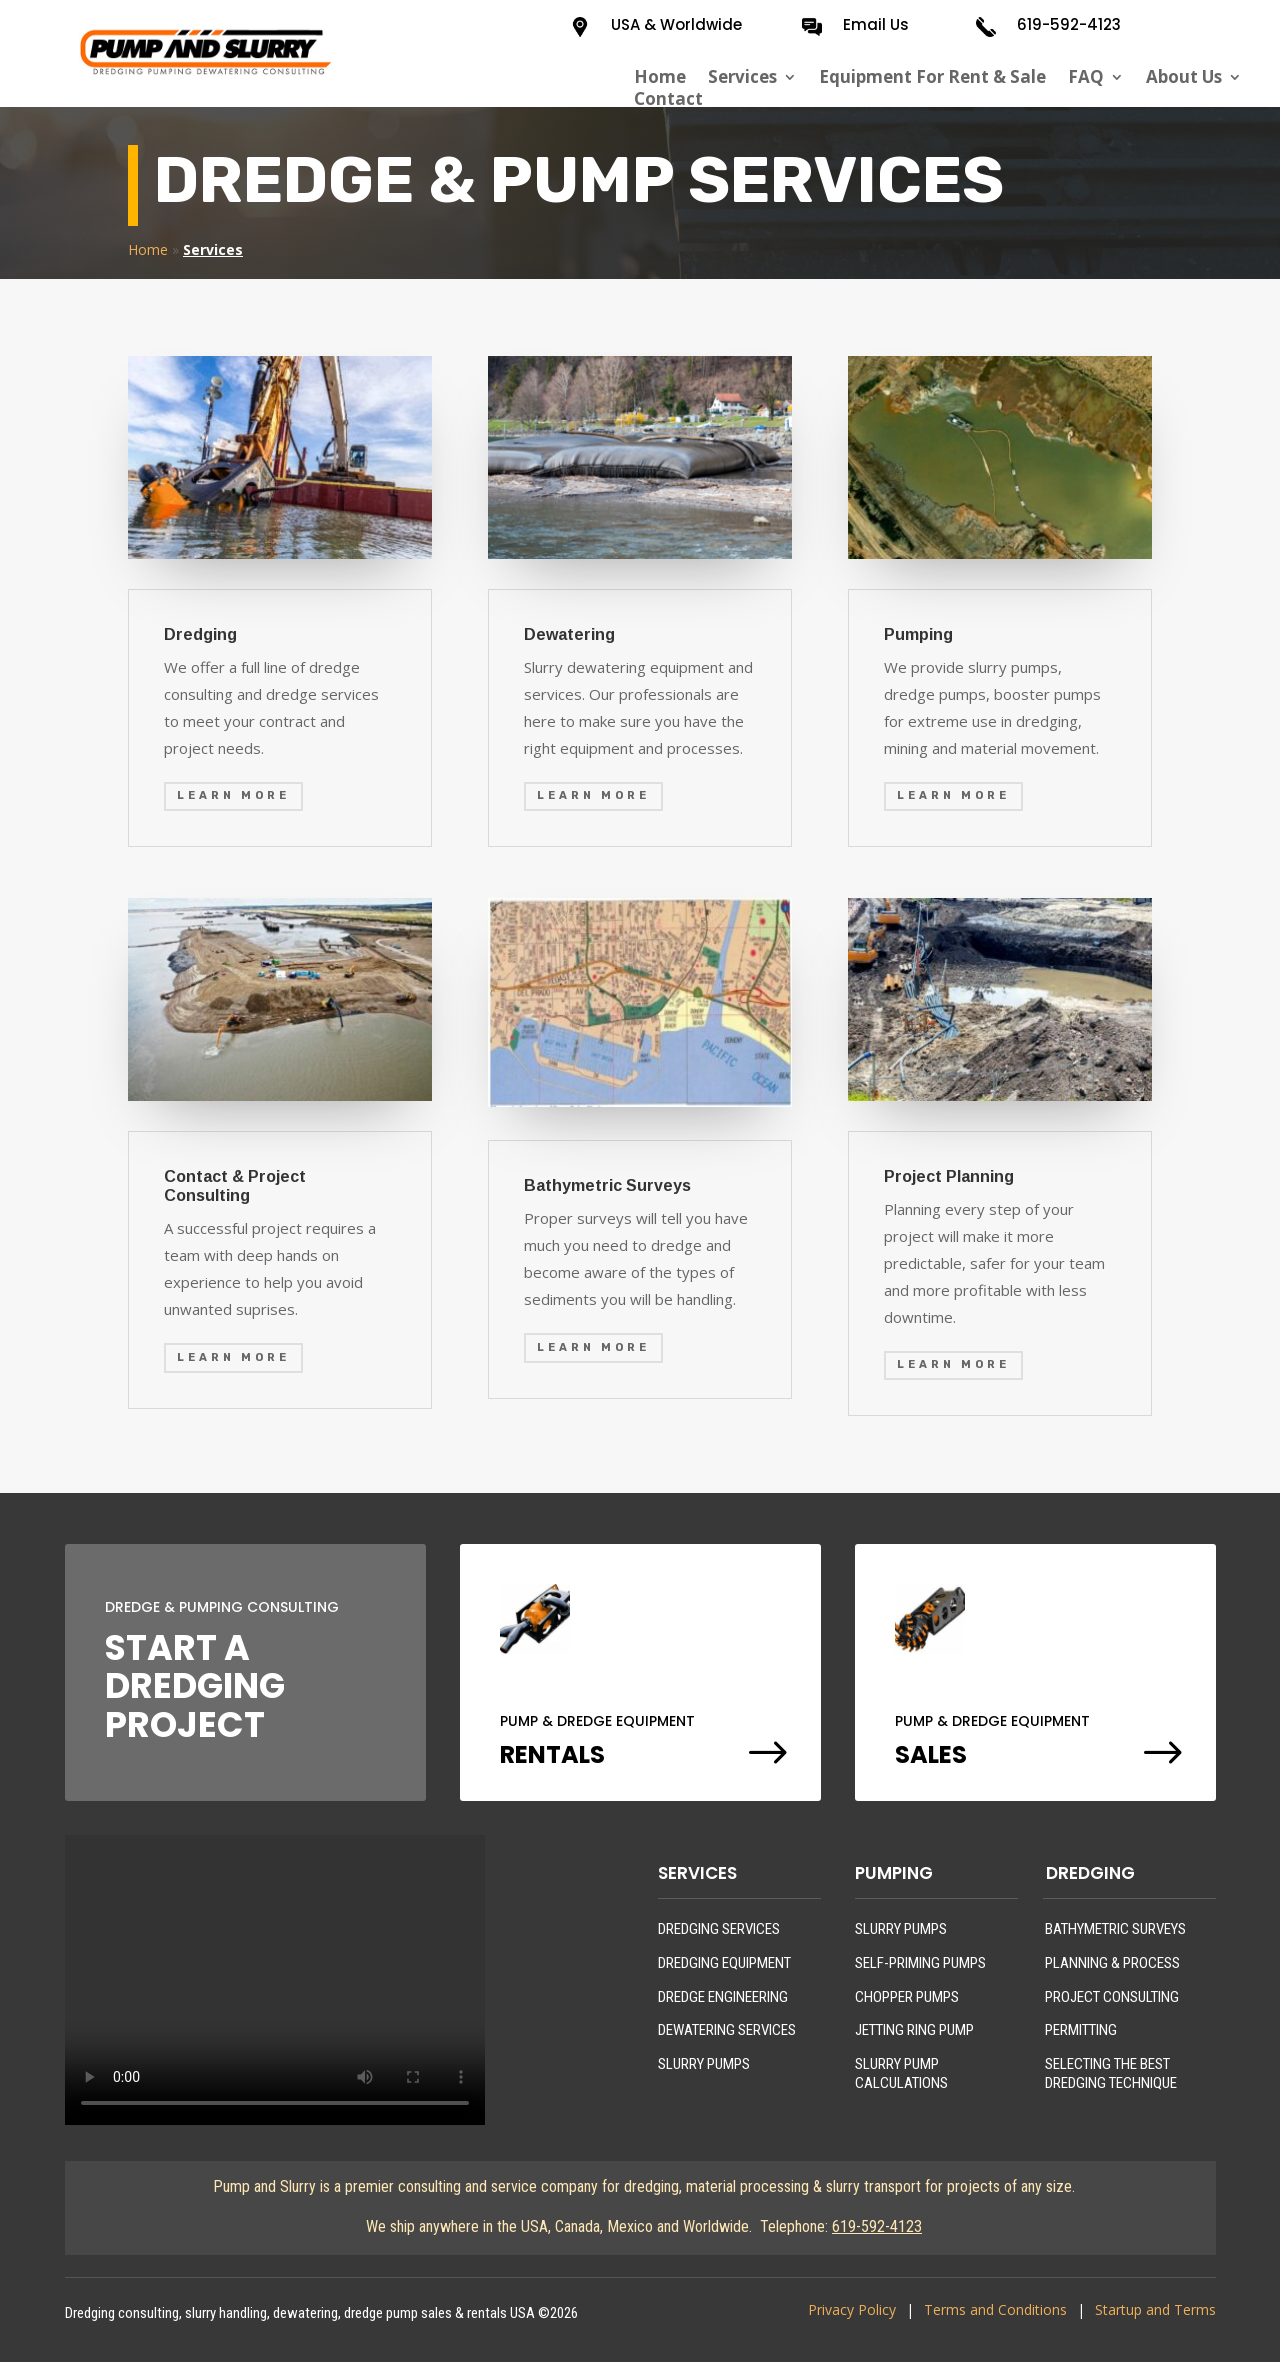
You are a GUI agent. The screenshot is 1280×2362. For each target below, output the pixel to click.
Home (660, 77)
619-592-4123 (1069, 24)
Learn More (233, 795)
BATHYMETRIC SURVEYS (1115, 1929)
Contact (668, 99)
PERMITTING (1081, 2030)
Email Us (876, 24)
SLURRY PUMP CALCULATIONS (901, 2074)
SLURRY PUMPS (704, 2064)
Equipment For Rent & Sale (932, 77)
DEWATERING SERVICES (727, 2030)
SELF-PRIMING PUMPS (920, 1963)
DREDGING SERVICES (719, 1929)
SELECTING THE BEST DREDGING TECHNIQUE (1111, 2074)
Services (742, 77)
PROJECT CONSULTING (1112, 1997)
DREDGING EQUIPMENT (724, 1963)
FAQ (1086, 77)
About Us (1184, 77)
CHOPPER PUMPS (907, 1997)
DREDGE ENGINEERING (723, 1997)
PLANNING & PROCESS (1112, 1963)
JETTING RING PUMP (914, 2030)
